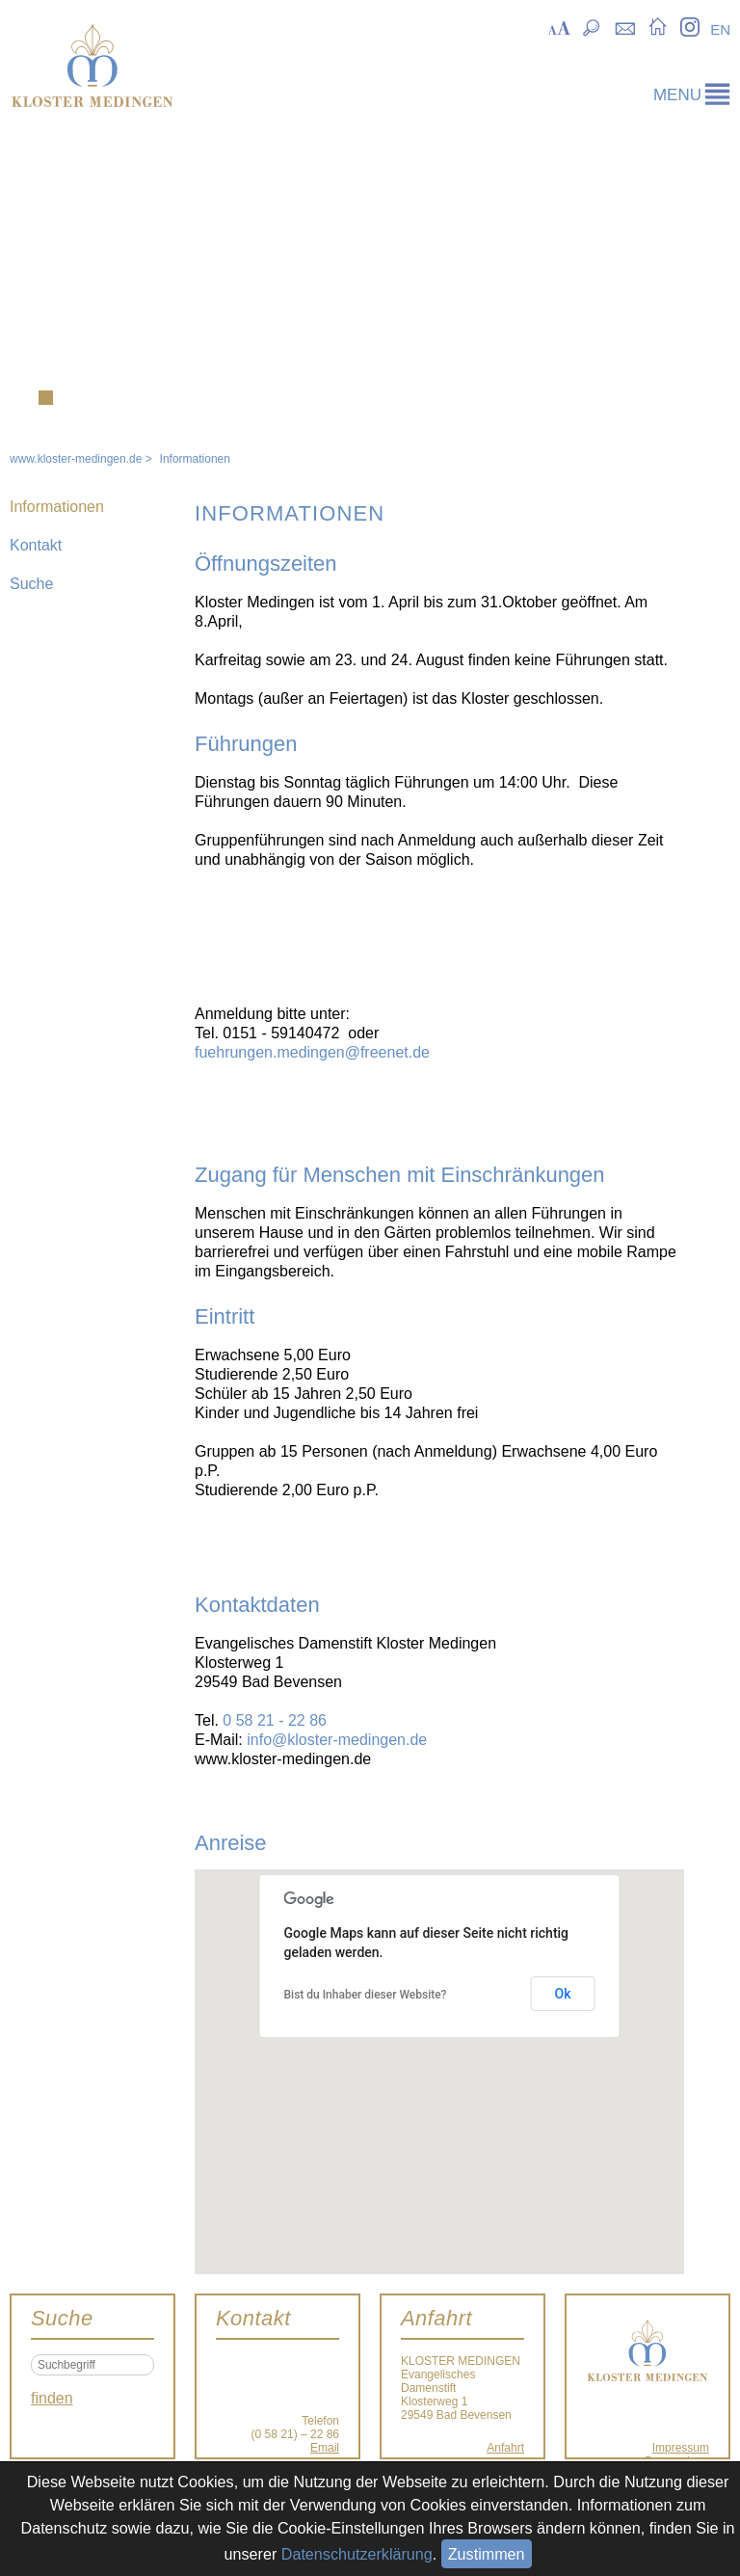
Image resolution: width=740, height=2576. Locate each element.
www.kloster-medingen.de (76, 459)
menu (677, 95)
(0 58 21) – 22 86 (295, 2434)
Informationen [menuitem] (57, 506)
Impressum (680, 2448)
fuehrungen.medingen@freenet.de (312, 1052)
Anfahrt (505, 2448)
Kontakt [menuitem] (625, 26)
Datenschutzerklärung (357, 2554)
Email (324, 2448)
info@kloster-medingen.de (337, 1739)
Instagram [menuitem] (689, 26)
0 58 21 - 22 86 (275, 1720)
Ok (563, 1993)
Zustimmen (486, 2554)
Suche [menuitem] (592, 26)
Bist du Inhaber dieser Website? (365, 1994)
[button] (439, 2054)
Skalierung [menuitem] (559, 26)
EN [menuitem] (720, 29)
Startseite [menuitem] (658, 26)
